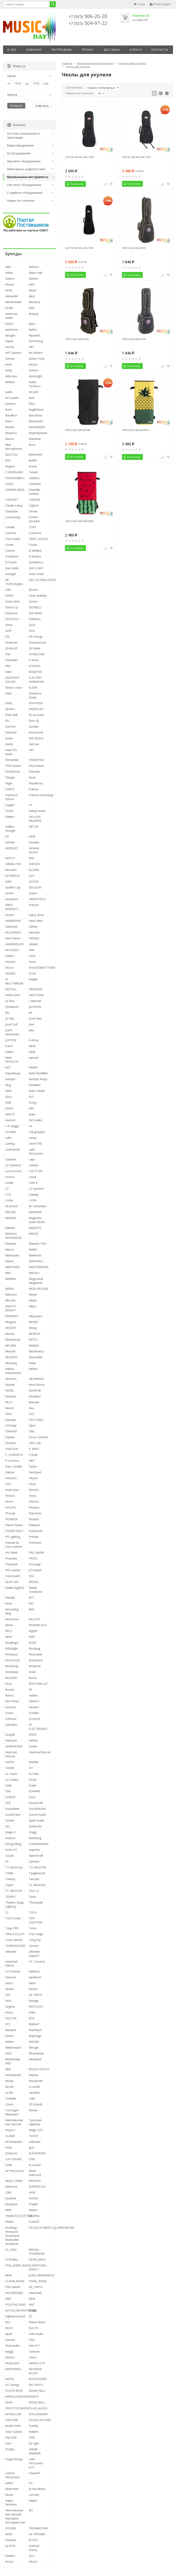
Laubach (10, 1159)
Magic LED (36, 2130)
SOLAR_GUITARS (40, 2420)
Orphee (10, 1437)
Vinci (8, 2001)
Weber (9, 2042)
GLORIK (34, 870)
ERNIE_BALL (37, 2402)
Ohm (8, 1414)
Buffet (33, 460)
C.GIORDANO (14, 472)
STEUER (10, 2528)
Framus (34, 789)
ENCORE (11, 2437)
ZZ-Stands (35, 2104)
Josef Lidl (11, 1024)
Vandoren (35, 1977)
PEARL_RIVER (37, 2281)
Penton (10, 1496)
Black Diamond (35, 2173)
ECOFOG (34, 666)
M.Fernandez (13, 2142)
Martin (33, 2210)
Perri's (9, 1501)
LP (7, 1189)
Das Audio (12, 568)
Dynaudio (11, 660)
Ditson (33, 2561)
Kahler (9, 1052)
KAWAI (33, 1067)
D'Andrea (35, 556)
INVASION (35, 989)
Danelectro (36, 562)
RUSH (9, 2328)
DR (7, 636)
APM (32, 2192)
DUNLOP (11, 648)
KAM (32, 1052)
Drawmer (11, 642)
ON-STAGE (36, 1420)
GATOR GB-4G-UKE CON (79, 157)
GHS (31, 858)
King (8, 1085)
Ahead (9, 284)
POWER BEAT (14, 1531)
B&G (32, 404)
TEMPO (10, 1897)
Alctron (10, 2357)
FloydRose (36, 783)
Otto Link (35, 1443)
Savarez (34, 1707)
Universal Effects (11, 1963)
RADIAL (34, 1582)
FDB (32, 2437)
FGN (32, 2340)
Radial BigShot (14, 1588)
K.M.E (9, 1046)
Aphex (33, 329)
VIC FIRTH (35, 1995)
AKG (31, 284)
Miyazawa (35, 1316)
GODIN (33, 881)
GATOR (33, 826)
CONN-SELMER (34, 519)
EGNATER (35, 672)
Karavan (10, 2540)
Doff (8, 631)
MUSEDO (11, 1357)
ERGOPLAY (36, 709)
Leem (32, 2357)
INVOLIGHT (12, 995)
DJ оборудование (19, 153)
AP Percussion (14, 2171)
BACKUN (35, 2181)
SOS (8, 1803)
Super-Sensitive (11, 2502)
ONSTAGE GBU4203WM (79, 521)
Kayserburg (12, 1073)
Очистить (42, 106)
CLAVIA (10, 2136)
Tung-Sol (35, 1940)
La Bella (10, 1132)
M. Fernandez (38, 1206)
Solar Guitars (13, 2432)
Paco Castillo (13, 1466)
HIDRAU (34, 938)
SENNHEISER (13, 1746)
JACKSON (35, 1007)
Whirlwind (35, 2059)
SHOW (9, 1762)
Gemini (9, 842)
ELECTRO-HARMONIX (36, 680)
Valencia (34, 1971)
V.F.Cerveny (12, 1971)
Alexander (11, 296)
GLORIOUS (12, 876)
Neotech (11, 1379)
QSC (31, 1576)
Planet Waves (14, 1525)
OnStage (11, 1425)
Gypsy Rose (36, 915)
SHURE (9, 1768)
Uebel (9, 2483)
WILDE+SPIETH (39, 2069)
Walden (33, 2432)
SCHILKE (34, 1719)
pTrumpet (35, 1570)
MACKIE (10, 1212)
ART (31, 347)
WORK (9, 2087)
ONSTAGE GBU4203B (77, 430)
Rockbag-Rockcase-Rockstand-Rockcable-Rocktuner (12, 2236)
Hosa (32, 962)
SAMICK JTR (37, 2363)
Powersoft (36, 1531)
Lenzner (34, 2495)
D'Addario (11, 556)
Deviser (10, 2340)
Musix (9, 2495)
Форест (10, 2130)
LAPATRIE (35, 1143)
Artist (8, 364)
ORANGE (11, 1431)
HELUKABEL (13, 932)
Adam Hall (35, 273)
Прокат (88, 50)
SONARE (34, 1791)
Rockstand (36, 1660)
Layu (32, 1159)
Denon (33, 601)
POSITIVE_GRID (15, 2304)
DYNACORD (37, 654)
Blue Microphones (13, 447)
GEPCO (10, 858)
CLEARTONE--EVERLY (38, 2267)
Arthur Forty (37, 358)
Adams (9, 278)
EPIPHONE (36, 703)
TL (7, 1912)
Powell (33, 2204)
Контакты (159, 50)
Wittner (33, 2075)
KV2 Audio (35, 1120)
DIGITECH (11, 619)
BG (31, 2510)
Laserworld (12, 1149)
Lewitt (9, 1183)
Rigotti (33, 1631)
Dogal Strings (14, 2459)
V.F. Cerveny (37, 1961)
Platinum (34, 1525)
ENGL (9, 703)
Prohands (11, 1564)
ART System (13, 353)
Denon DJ (11, 607)
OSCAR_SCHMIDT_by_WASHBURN (51, 2227)
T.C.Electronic (14, 1867)
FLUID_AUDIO (38, 2408)
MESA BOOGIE (38, 1289)
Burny (32, 466)
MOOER (10, 1328)
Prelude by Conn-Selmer (13, 1545)
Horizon (10, 962)
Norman (10, 1396)
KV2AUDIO (12, 2363)
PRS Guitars (13, 1570)
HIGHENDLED (14, 944)
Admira (33, 278)
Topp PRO (12, 1928)
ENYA (9, 2402)
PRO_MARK (36, 1552)
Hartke (33, 926)
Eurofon (10, 726)
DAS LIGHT (36, 568)
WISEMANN (13, 2075)
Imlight (33, 979)
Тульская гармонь (35, 2122)
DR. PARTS (36, 2385)
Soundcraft (36, 1803)
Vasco (9, 1983)
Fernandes (12, 760)
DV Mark (34, 648)
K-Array (33, 1040)
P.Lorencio (12, 1460)
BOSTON (11, 454)
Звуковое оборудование (24, 161)
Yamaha (34, 2093)
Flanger (10, 777)
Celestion (35, 484)
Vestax (9, 1989)
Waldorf (34, 2024)
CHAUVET (11, 500)
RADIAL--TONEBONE (37, 2252)
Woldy (9, 2081)
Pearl (32, 1484)
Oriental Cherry (34, 2548)
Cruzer (33, 545)
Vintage (33, 2001)
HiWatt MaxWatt (35, 2451)
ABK (8, 267)
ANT (32, 2304)
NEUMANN (36, 1379)
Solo (8, 1791)
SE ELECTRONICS (38, 1727)
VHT (8, 1995)
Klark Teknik (37, 1091)
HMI (31, 950)
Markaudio (12, 1255)
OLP (31, 1414)
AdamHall (35, 2293)
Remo (9, 1625)
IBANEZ (10, 973)
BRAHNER (35, 454)
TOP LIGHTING (35, 1920)
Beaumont (36, 421)
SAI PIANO (12, 1701)
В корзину (74, 184)
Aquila (9, 341)
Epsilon (10, 709)
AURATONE (13, 2426)
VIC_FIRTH (35, 2287)
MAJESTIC (35, 1228)
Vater (32, 1983)
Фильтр (16, 66)
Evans (9, 738)
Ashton (33, 370)
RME (32, 1637)
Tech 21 (34, 1891)
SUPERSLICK (37, 2186)
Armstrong (36, 341)
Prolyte (10, 2449)
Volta (32, 2012)
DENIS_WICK (37, 2259)
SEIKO (33, 1734)
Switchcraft (36, 1855)
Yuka (32, 2098)
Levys (32, 1177)
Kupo (32, 1114)
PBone (33, 1478)
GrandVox (11, 899)
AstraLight (35, 376)
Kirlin (8, 1091)
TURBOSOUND (15, 1946)
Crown (9, 545)
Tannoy (10, 1879)
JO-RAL (10, 1018)
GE (7, 836)
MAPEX (33, 1234)
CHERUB (34, 500)
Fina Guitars (36, 766)
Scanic (9, 1713)
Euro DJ (34, 721)
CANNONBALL (15, 478)
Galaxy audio (37, 811)
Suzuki (9, 1855)
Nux (31, 1408)
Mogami (10, 1322)
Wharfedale (36, 2053)
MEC (8, 1273)
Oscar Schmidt (38, 1437)
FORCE (9, 789)
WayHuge (35, 2036)
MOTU (33, 1339)
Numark (34, 1402)
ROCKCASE (12, 1660)
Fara (8, 2443)
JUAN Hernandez (12, 1032)
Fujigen (10, 805)
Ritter (8, 1637)
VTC (8, 2024)
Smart (33, 1780)
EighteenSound (15, 2316)
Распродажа (61, 50)
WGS (8, 2053)
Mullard (33, 1345)
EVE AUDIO (36, 738)
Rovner (10, 1689)
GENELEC (11, 848)
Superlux (34, 1850)
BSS (8, 460)
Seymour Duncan (11, 1754)
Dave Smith (36, 574)
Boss (32, 445)
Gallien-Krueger (10, 828)
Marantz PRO (37, 1243)
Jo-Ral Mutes (37, 2489)
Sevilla (33, 1746)
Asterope (11, 376)
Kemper (10, 1079)
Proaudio (11, 1558)
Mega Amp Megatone (36, 1281)
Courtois (10, 533)
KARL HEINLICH (11, 1060)
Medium (10, 1279)
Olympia (10, 1420)
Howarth (34, 2473)
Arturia (33, 364)
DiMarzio (35, 619)
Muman (10, 1351)
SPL (7, 1826)
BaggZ (9, 2351)
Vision (9, 2012)
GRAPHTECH (37, 899)
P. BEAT (34, 1449)
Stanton (10, 1838)
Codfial (33, 2426)
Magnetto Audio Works (37, 1220)
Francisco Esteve (11, 797)
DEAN (9, 595)
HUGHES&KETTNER (42, 967)
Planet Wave (37, 2322)
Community (12, 517)
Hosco (9, 967)
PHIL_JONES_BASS (17, 2265)
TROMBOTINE (38, 2528)
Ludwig (33, 1194)
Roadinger (12, 1643)
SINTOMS (11, 2420)
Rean (8, 1603)
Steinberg (35, 1838)
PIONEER (11, 1519)
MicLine (10, 1300)
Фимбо (10, 2556)
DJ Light (34, 2443)
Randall (10, 1597)
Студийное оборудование (25, 193)
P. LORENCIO (14, 1455)
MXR (8, 2210)
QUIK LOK (12, 1582)
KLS (31, 1097)
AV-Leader (12, 398)
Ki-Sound (35, 2165)
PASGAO (11, 1478)
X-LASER (34, 2087)
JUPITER (10, 1040)
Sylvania (34, 1861)
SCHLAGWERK (38, 2414)
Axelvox (10, 404)
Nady (32, 1363)
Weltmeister (13, 2047)
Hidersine (11, 2186)
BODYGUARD (38, 2379)
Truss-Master (14, 1940)
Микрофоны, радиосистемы (26, 169)
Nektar (33, 1369)
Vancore (10, 1977)
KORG (9, 1108)
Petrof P (34, 2345)
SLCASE (34, 1774)
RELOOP (34, 1619)
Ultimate (10, 1951)
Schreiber (11, 1725)
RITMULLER (13, 2414)
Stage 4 (10, 1832)
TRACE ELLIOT (15, 1934)
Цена (29, 76)
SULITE (33, 2328)
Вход (139, 4)
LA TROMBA (37, 2534)
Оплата (135, 50)
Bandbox (11, 415)
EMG (8, 693)
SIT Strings (12, 2385)
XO (31, 2483)
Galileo (9, 817)
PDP (8, 1484)
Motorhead (12, 1339)
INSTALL (11, 989)
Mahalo (10, 1228)
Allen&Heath (13, 302)
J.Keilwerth (12, 1007)
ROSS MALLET (38, 1684)
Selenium (11, 1740)
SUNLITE (11, 1850)
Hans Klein (36, 921)
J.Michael (34, 2142)
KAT (8, 1067)
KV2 (7, 2322)
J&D (31, 2147)
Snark (32, 1785)
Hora (32, 956)
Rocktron (35, 1666)
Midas (33, 1300)
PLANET (34, 2222)
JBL (7, 1013)
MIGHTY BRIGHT (10, 1308)
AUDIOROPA (37, 2153)
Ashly (8, 370)
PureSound (12, 1576)
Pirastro (34, 1519)
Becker (9, 427)
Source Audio (37, 1814)
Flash (32, 777)
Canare (33, 472)
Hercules (34, 932)
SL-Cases (11, 1774)
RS (30, 1689)
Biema (9, 439)
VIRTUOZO (36, 2006)
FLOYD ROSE (14, 2391)
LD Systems (13, 1165)
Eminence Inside (35, 695)
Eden (8, 672)
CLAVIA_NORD (15, 2281)
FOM (8, 2165)
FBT (31, 750)
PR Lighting (12, 1537)
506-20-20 (87, 16)
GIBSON (34, 864)
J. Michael (35, 1001)
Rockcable (35, 1654)
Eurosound (36, 732)
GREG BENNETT (12, 907)
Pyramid (10, 2198)
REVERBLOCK (38, 1625)
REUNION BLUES (35, 2371)
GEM (32, 836)
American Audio (11, 316)
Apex (32, 324)
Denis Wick (12, 601)
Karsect (34, 1058)
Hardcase (11, 926)
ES (30, 2316)
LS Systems (36, 1189)
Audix (8, 392)
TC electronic (37, 1885)
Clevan (33, 511)
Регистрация (160, 4)
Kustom (10, 1120)
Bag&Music (36, 409)
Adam (9, 273)
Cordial (9, 527)
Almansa (34, 302)
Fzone (9, 811)
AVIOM (33, 2198)
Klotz (8, 1097)
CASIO (9, 484)
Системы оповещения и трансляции (23, 135)
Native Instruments (13, 1371)
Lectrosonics (13, 1171)
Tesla (32, 1897)
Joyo (32, 1024)
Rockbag (34, 1648)
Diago (33, 2310)
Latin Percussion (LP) (36, 2463)
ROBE (32, 1643)
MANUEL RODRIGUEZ (13, 1236)
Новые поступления (20, 200)
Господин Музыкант (12, 2112)
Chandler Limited (34, 492)
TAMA (9, 1873)
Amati (9, 308)
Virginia (10, 2006)
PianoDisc (35, 1513)
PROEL (33, 1558)
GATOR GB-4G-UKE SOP (136, 157)
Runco (9, 1695)
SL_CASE (11, 2249)
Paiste (33, 1466)
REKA (8, 2534)
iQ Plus (9, 1001)
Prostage (35, 1564)
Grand (33, 893)
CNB (32, 2159)
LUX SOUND (13, 2159)
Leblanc (34, 1165)
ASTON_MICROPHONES (21, 2310)
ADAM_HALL (37, 2391)
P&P (32, 1460)
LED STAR (35, 1171)
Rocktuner (12, 1672)
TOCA (32, 1912)
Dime (8, 625)
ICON (32, 973)
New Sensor (37, 1385)
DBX (8, 590)
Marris (9, 1261)
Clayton (34, 505)
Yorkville (10, 2098)
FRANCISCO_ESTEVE (18, 2216)
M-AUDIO (11, 1206)
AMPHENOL (13, 2369)
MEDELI (34, 1273)
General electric (34, 850)
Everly (9, 744)
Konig (32, 1102)
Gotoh (9, 893)
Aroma (9, 347)
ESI (7, 721)
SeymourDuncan (40, 1752)
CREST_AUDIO (38, 539)
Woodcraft (36, 2081)
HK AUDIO (12, 950)
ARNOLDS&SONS (17, 2396)
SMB (8, 1785)
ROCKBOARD (14, 2293)
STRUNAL (11, 2259)
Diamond (11, 613)
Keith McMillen (38, 1073)
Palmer (10, 1472)
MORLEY (34, 1334)
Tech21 (33, 2136)
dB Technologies (14, 582)
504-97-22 (87, 23)
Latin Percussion (36, 1151)
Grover (9, 915)
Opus (32, 1425)
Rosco (33, 1678)
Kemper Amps (38, 1079)
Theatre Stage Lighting (14, 1904)
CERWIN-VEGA (14, 490)
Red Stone (12, 1619)
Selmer (33, 1740)
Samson (10, 1707)
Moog (33, 1328)
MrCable (10, 1345)
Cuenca (10, 550)
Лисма (33, 2110)
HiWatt (33, 944)
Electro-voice (13, 687)
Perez (32, 1496)
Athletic (10, 382)
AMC (32, 308)
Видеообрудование (20, 145)
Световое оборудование (24, 185)
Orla (31, 1431)
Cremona (35, 533)
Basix (8, 421)
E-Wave (34, 660)
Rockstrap (11, 1666)
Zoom (9, 2104)
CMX (8, 2192)
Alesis (32, 290)
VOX (31, 2018)
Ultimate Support (34, 1954)
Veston (33, 1989)
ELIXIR (33, 687)
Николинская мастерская (14, 2122)
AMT (8, 2299)
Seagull (10, 1734)
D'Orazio (11, 562)
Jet (30, 1013)
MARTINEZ (12, 1267)
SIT (31, 1768)
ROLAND (11, 1678)
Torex (32, 1928)
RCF (31, 1597)
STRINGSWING (38, 1844)
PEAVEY (34, 1490)
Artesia (9, 358)
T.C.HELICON (37, 1867)
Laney (33, 1138)
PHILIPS (10, 1507)
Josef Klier (35, 1018)
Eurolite (34, 726)
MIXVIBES (11, 1316)
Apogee (10, 335)
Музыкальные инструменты (27, 177)
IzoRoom (11, 2153)
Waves (9, 2036)
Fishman (34, 771)
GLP (31, 876)
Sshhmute (35, 1826)
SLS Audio (11, 1780)
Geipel (33, 2500)
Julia (31, 1030)
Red (31, 1609)
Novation (35, 1396)
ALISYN (10, 2546)
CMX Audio (36, 2334)
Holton (9, 956)
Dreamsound (37, 642)
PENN (9, 2222)
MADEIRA (35, 1212)
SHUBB (33, 1762)
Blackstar (35, 439)
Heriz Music (12, 938)
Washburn (35, 2030)
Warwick (10, 2030)
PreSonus (35, 1543)
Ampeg (33, 314)
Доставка (112, 50)
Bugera (10, 466)
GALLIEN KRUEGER (35, 819)
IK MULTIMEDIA (14, 981)
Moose (10, 1334)
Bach (8, 409)
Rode (32, 1672)
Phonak (10, 1513)
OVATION (11, 1449)
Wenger (34, 2047)
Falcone (34, 744)
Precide (33, 1537)
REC (31, 1603)
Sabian (33, 1695)
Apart (8, 2334)
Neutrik (10, 1385)
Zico (31, 2556)
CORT (32, 527)
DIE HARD (35, 613)
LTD (8, 1194)
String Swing (13, 1844)
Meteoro (11, 1294)
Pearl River (12, 1490)
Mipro (32, 1306)
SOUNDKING (37, 1809)
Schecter (11, 1719)
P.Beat (33, 1455)
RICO (8, 1631)
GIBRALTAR (13, 864)
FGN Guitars (13, 766)
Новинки (33, 50)
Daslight (10, 574)
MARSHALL (36, 1261)
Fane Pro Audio (11, 752)
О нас (12, 50)
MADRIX (10, 1218)
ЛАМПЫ (34, 2216)
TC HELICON (13, 1891)
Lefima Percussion (12, 2475)
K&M (32, 1046)
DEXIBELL (35, 607)
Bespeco (11, 433)
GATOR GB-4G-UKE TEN (79, 248)
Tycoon (34, 1946)
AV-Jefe (33, 392)
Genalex (34, 842)
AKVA (8, 290)
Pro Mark (11, 1552)
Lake (8, 1138)
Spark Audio (36, 1820)
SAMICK (34, 1701)
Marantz (10, 1243)
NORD (9, 1390)
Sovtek (9, 1820)
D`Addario (35, 550)
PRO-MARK (12, 2287)
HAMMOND (13, 921)
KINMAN (34, 1085)
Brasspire (11, 2204)
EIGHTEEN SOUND (12, 680)
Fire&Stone (12, 771)
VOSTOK (11, 2018)
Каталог (16, 125)
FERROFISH (36, 760)
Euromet (11, 732)
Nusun (9, 1408)
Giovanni (11, 870)
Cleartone (11, 511)
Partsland (35, 1472)
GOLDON (35, 887)
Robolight (11, 1648)
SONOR (10, 1797)
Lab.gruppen (37, 1132)
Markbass (35, 1255)
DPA (32, 631)
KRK (31, 1108)
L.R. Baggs (12, 1126)
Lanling (10, 1143)
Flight (8, 783)
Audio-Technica (35, 384)
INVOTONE (36, 995)
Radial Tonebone (35, 1590)
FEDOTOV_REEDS (17, 2408)
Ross (8, 1684)
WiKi (8, 2069)
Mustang (11, 1363)
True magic (36, 1934)
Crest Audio (12, 539)
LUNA (9, 1200)
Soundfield (12, 1809)
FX (30, 805)
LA (30, 1126)
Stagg (32, 1832)
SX (7, 1861)
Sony (32, 1797)
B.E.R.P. (33, 2540)
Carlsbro (34, 478)
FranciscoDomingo (41, 795)
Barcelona (35, 415)
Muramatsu (36, 1351)
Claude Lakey (14, 505)
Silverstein (11, 2489)
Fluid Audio (12, 2345)
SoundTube (12, 1814)
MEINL (9, 1289)
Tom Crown (13, 1918)
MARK (33, 1249)
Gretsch (34, 905)
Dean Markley (38, 595)
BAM (32, 2299)
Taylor (9, 1885)
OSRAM (10, 1443)
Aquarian (34, 335)
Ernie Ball (11, 715)
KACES (9, 2379)
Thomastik (36, 1902)
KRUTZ (10, 1114)
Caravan (34, 2351)
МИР (8, 2275)
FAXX (8, 2147)
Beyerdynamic (38, 433)
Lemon (10, 1177)
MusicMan (35, 1357)
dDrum (33, 590)
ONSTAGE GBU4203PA (135, 430)
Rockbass (11, 1654)
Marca (9, 1249)
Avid (31, 398)
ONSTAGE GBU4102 (134, 248)
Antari (9, 324)
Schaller (34, 1713)
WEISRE (34, 2042)
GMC (8, 881)
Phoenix (34, 1507)
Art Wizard (35, 353)
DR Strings (36, 636)
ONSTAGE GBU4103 (77, 339)
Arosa (9, 2561)
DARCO (34, 2396)
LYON (32, 1200)
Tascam (34, 1879)
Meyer (33, 1294)
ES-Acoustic (36, 715)
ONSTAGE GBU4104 (134, 339)
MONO (33, 1322)
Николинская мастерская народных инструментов (15, 2516)
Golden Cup (12, 887)
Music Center (13, 2181)
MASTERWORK (39, 1267)
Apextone (11, 329)
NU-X (8, 1402)
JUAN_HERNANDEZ (41, 2275)
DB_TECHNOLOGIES (42, 580)
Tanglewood (37, 1873)
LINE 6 (33, 1183)
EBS (8, 666)
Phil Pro (34, 1501)
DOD (32, 625)
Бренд (29, 95)
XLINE (9, 2093)
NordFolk (35, 1390)
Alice (32, 296)
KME (8, 1102)
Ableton (34, 267)
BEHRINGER (37, 427)
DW (7, 654)
